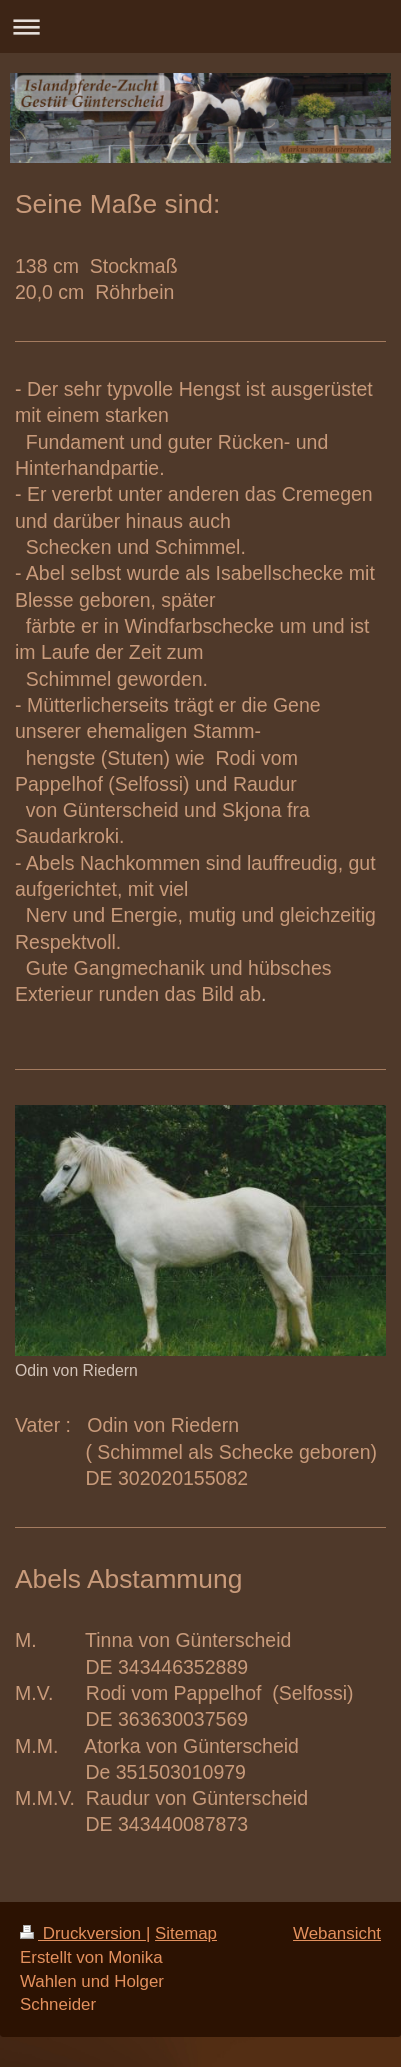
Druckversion (83, 1933)
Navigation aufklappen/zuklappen (200, 26)
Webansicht (337, 1933)
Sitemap (186, 1933)
